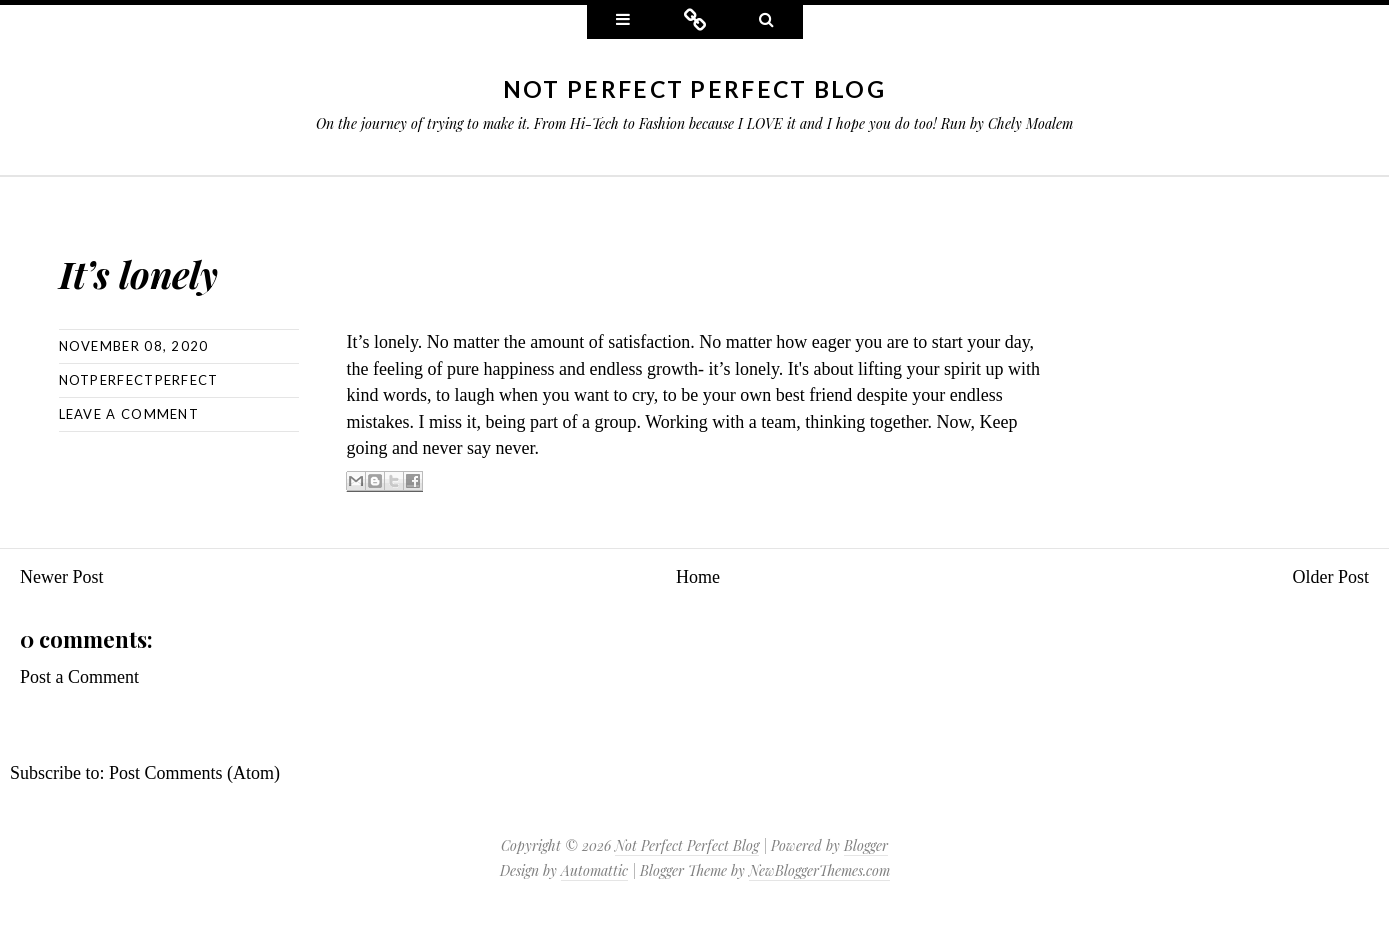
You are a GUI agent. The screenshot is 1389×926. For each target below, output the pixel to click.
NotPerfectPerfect (139, 380)
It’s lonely (206, 260)
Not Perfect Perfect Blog (694, 89)
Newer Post (62, 577)
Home (698, 577)
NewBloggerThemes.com (819, 870)
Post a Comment (79, 677)
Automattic (594, 870)
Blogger (866, 845)
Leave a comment (129, 414)
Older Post (1331, 577)
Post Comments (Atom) (194, 773)
